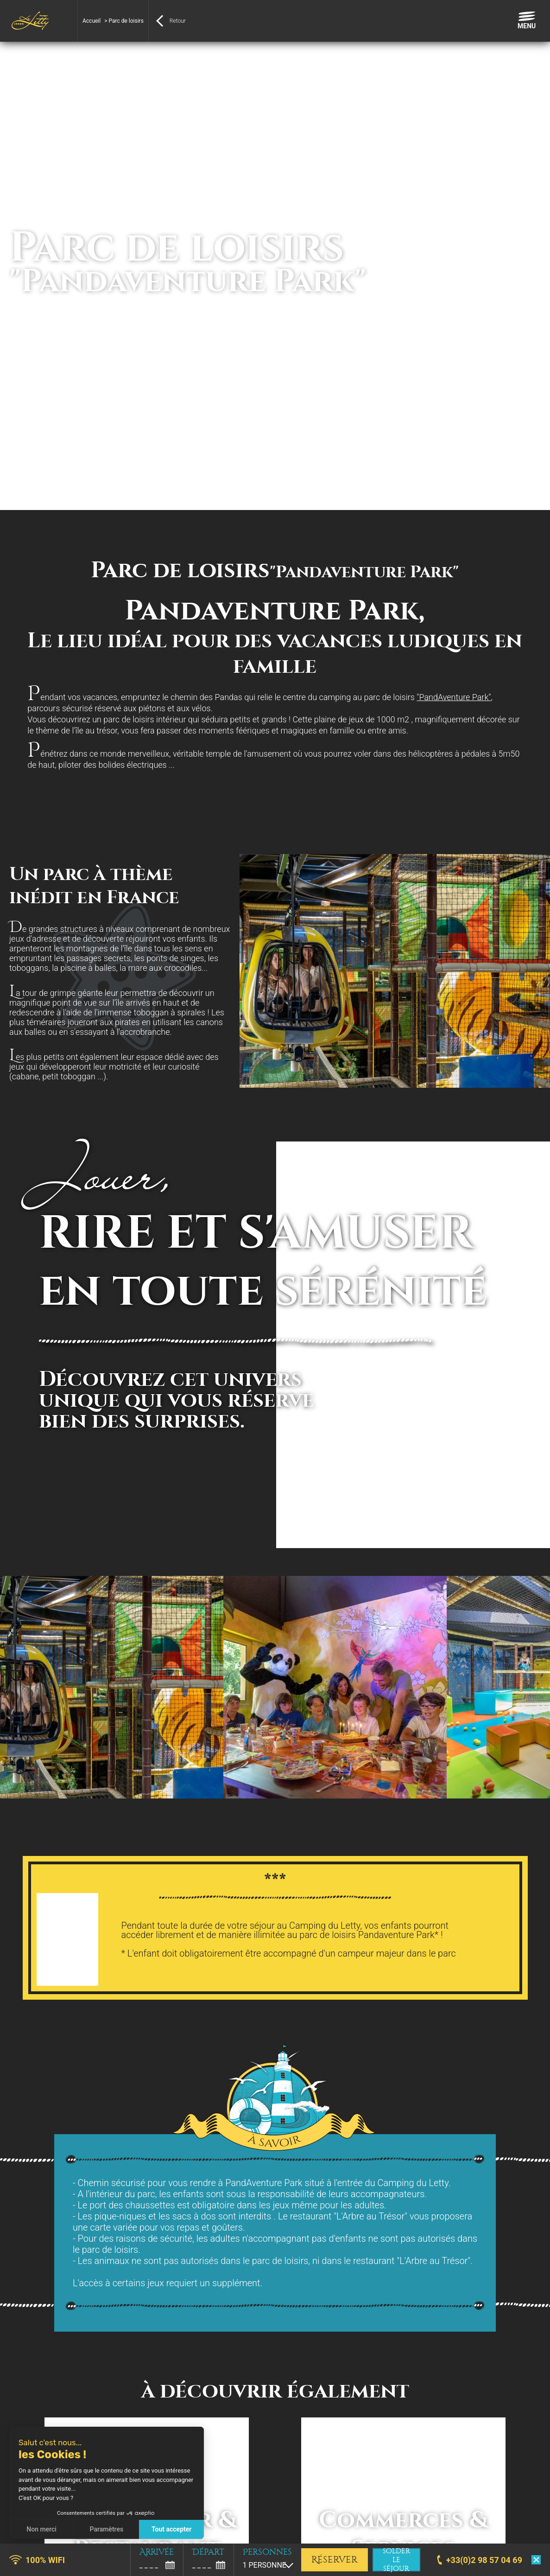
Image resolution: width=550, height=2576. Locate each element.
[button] (13, 2565)
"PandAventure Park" (454, 697)
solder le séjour (396, 2559)
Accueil (91, 21)
